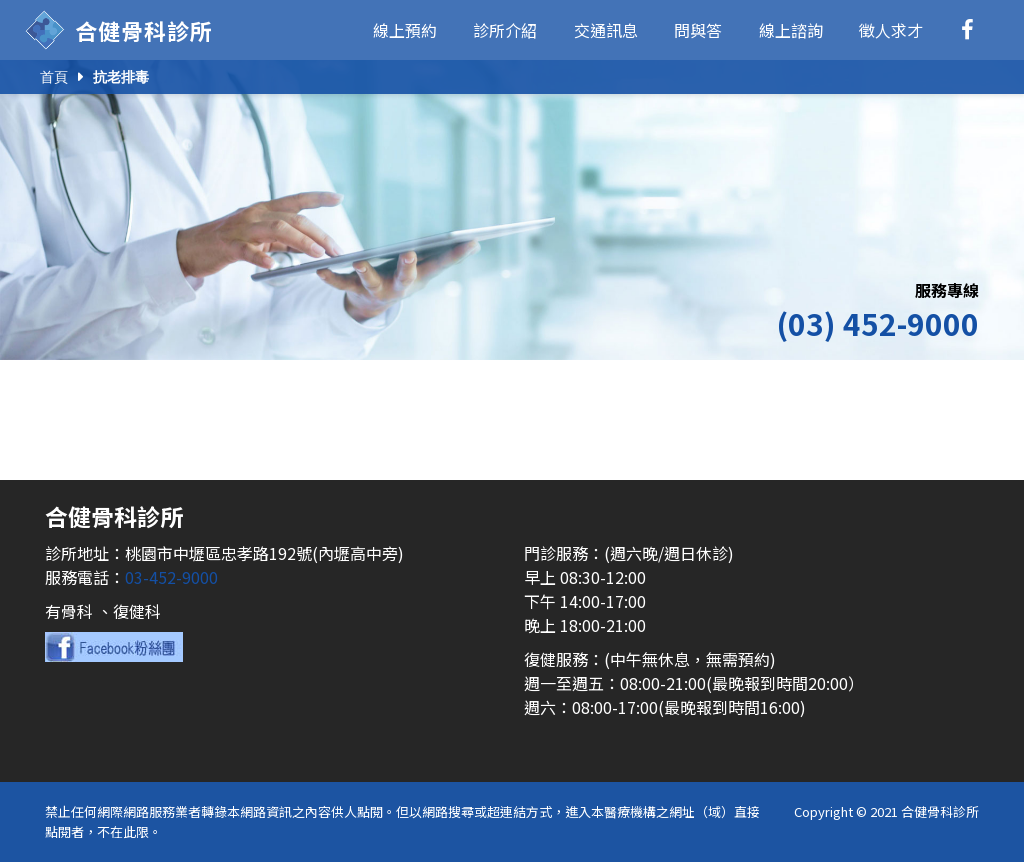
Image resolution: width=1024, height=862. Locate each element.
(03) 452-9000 (877, 323)
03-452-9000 (171, 577)
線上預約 (405, 30)
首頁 (54, 77)
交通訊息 (606, 30)
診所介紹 (505, 30)
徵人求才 (891, 30)
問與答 (698, 30)
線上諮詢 (791, 30)
